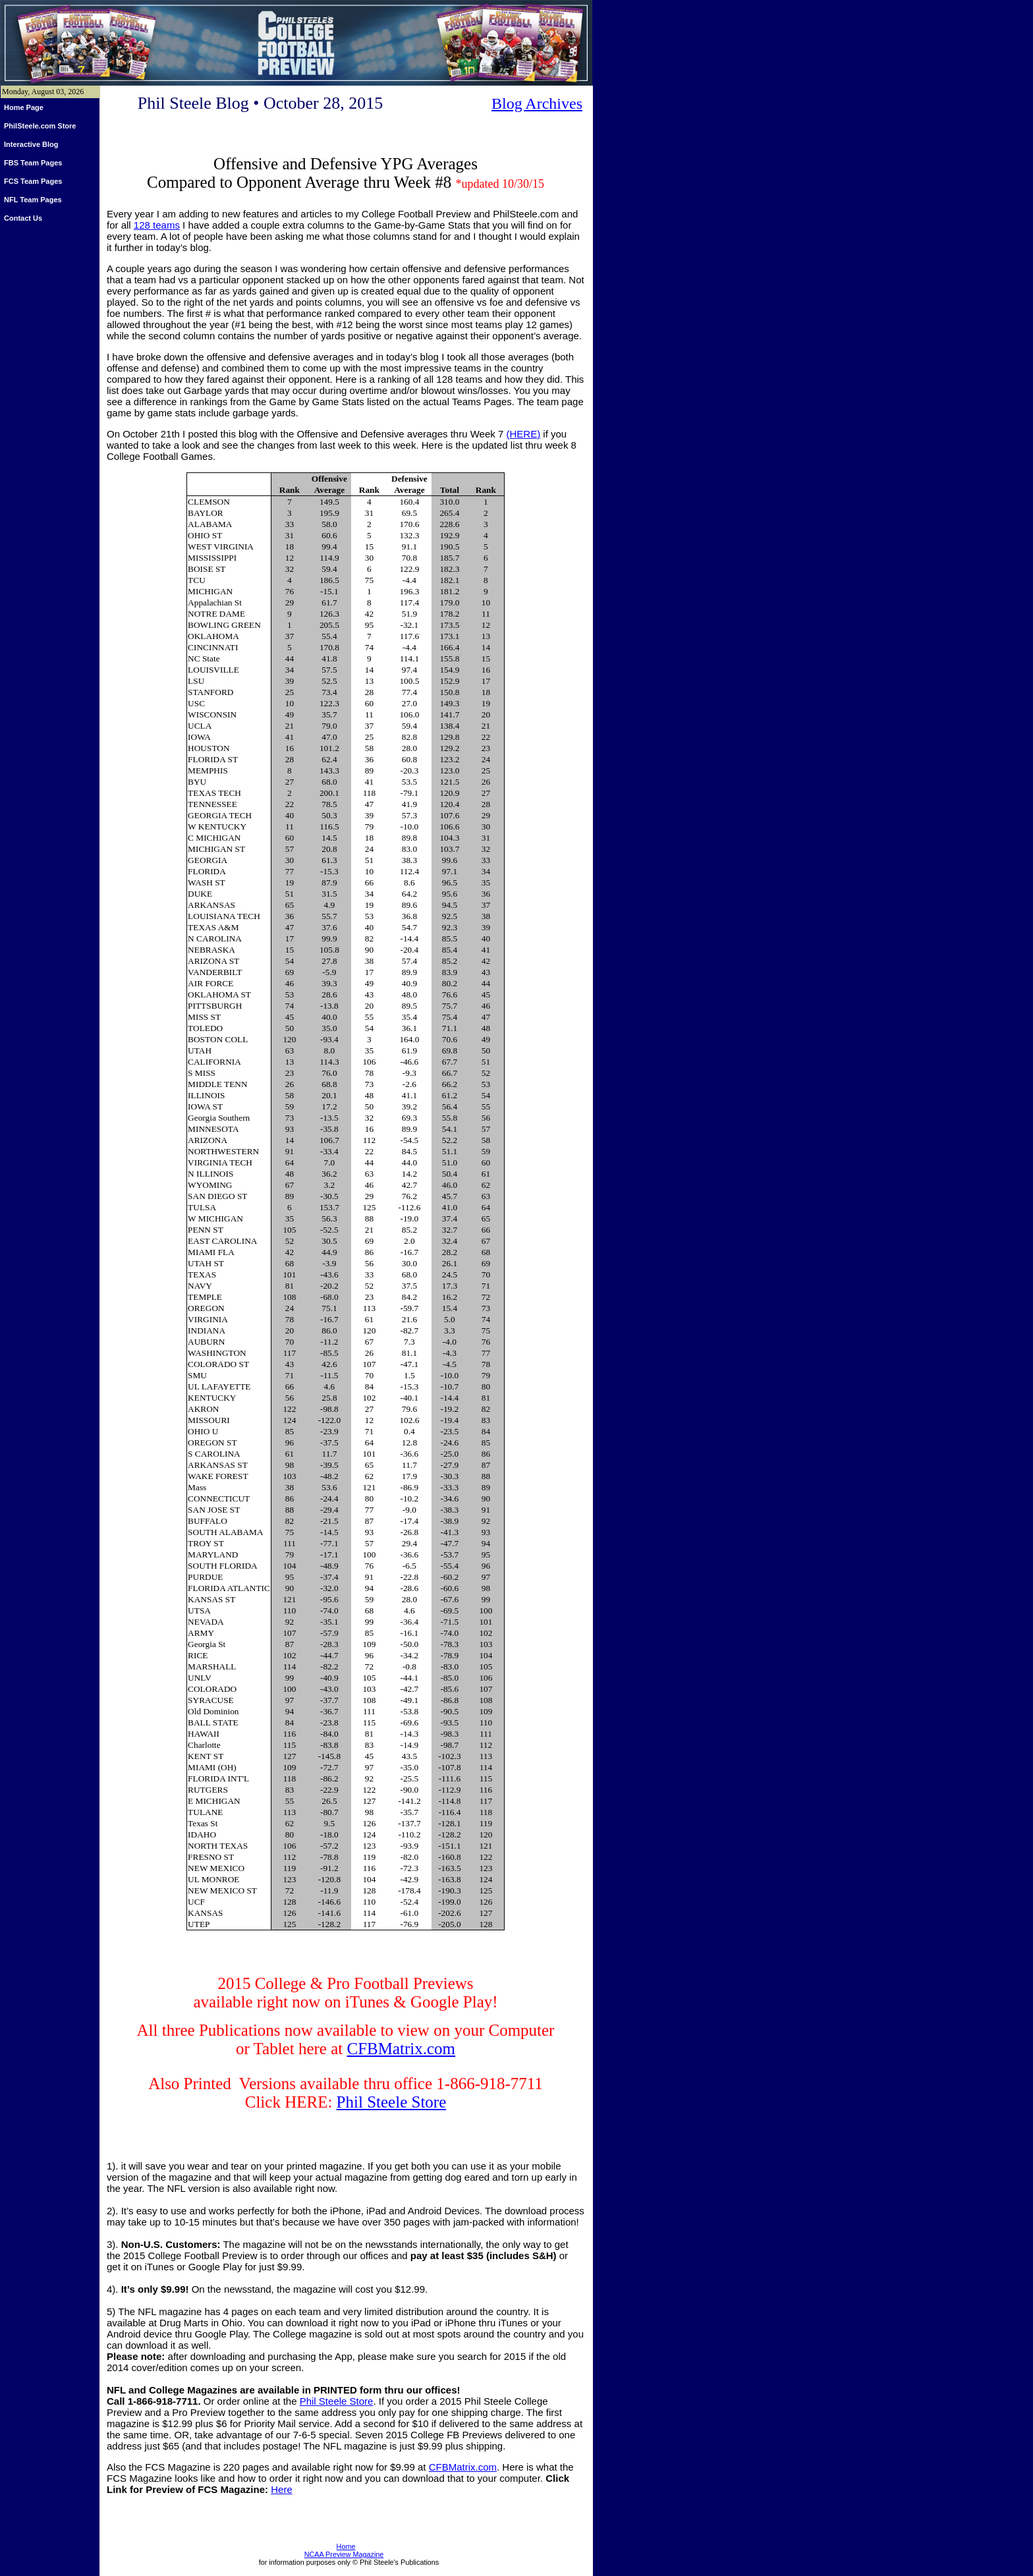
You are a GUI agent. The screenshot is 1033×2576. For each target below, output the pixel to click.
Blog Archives (536, 103)
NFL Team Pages (33, 200)
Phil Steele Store (392, 2102)
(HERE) (523, 433)
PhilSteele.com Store (40, 126)
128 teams (157, 225)
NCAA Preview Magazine (344, 2554)
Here (282, 2489)
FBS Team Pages (33, 163)
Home (346, 2546)
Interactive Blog (31, 144)
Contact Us (23, 218)
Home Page (23, 107)
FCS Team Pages (33, 181)
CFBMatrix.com (401, 2049)
